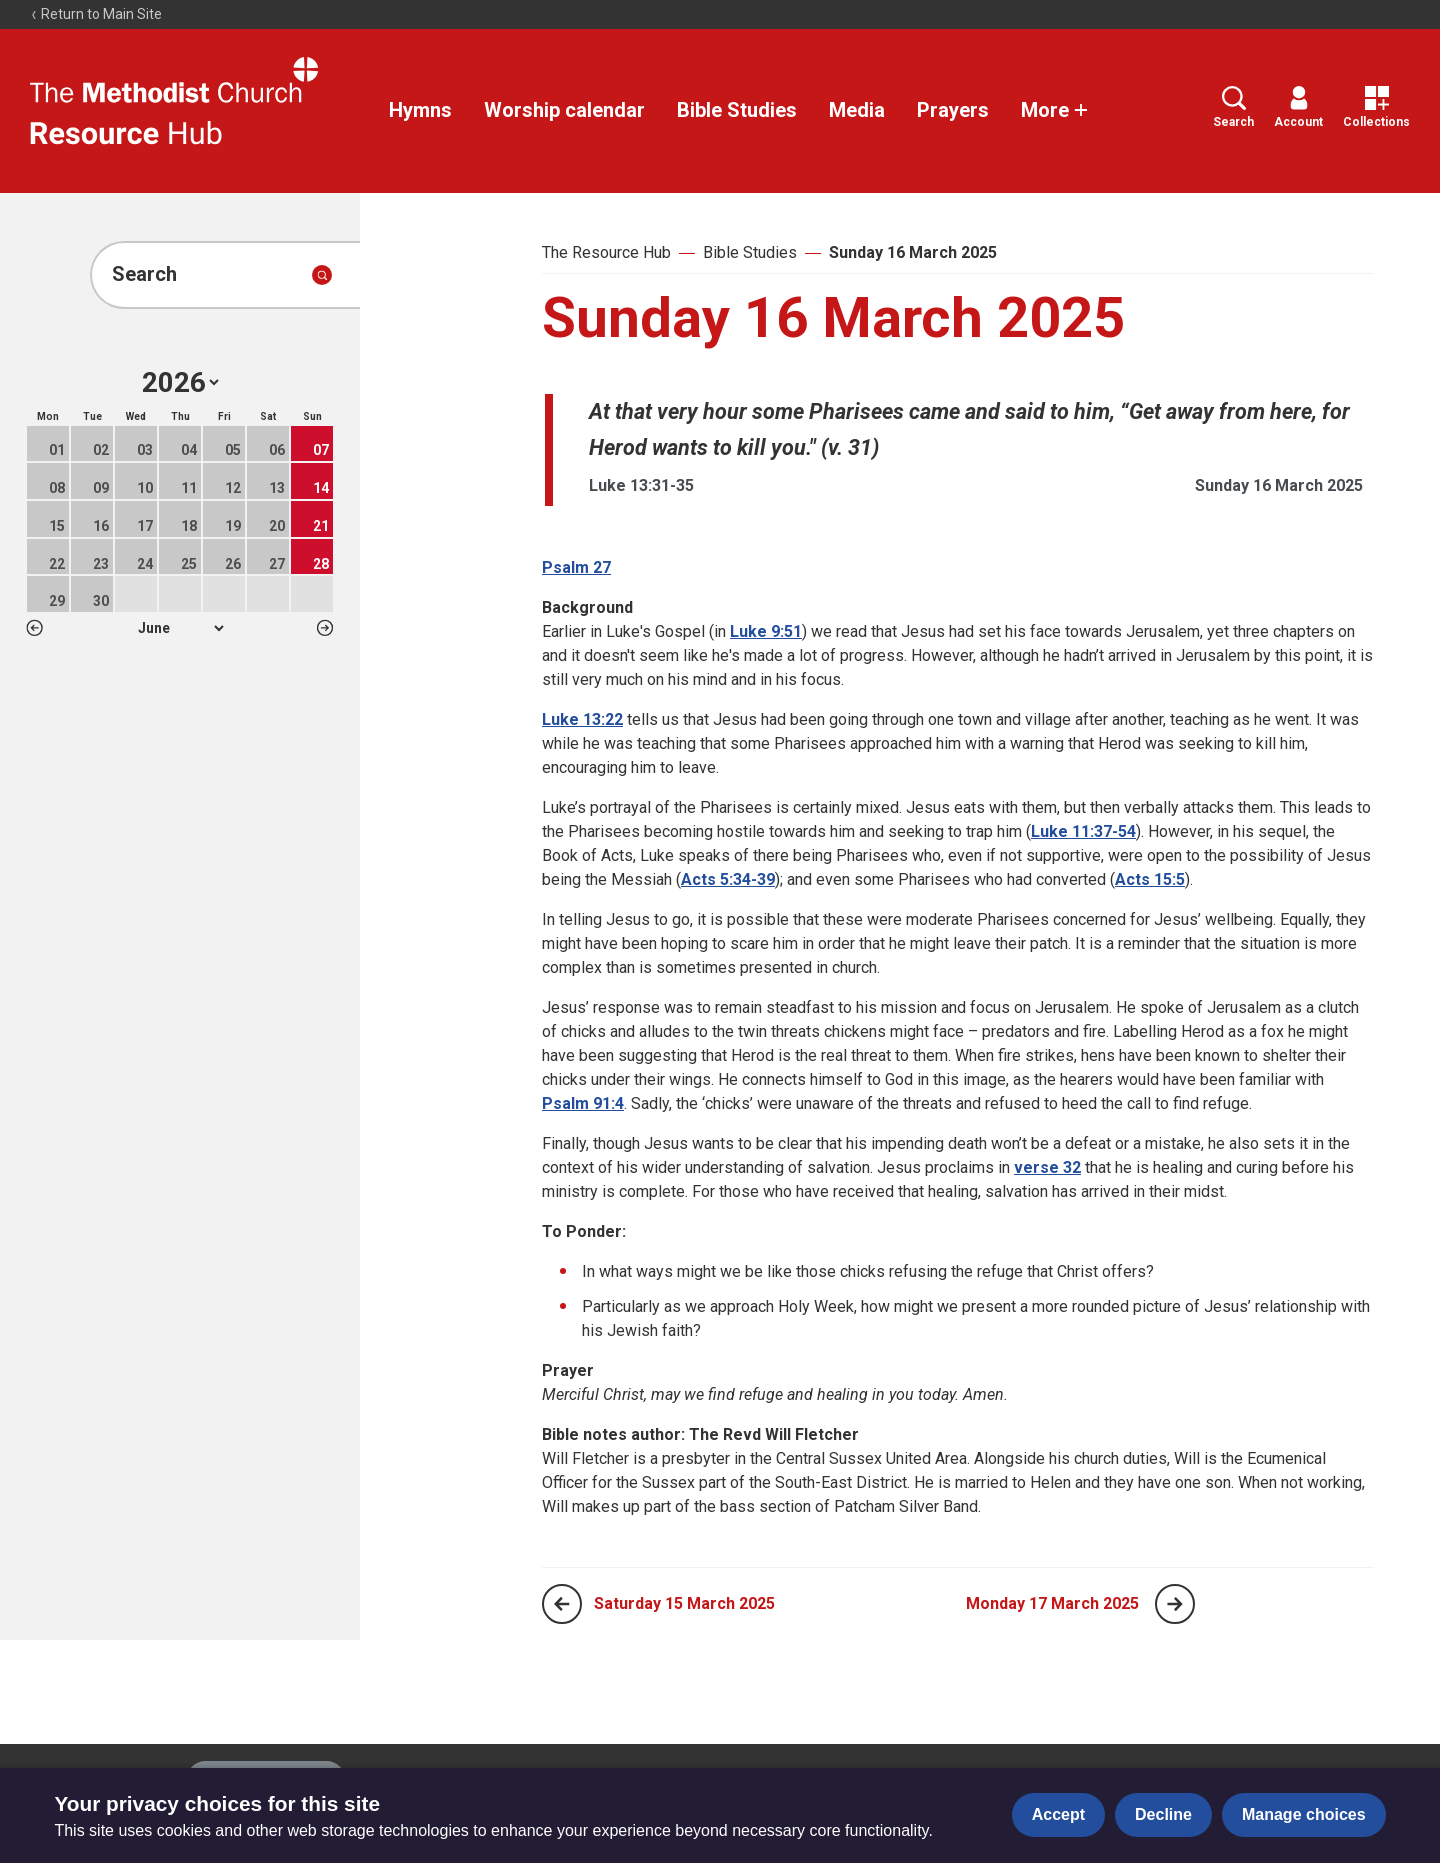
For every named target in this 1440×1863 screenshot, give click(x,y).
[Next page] (1175, 1604)
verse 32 (1047, 1167)
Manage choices (1304, 1814)
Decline (1163, 1814)
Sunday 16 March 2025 (913, 252)
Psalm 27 (576, 567)
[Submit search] (322, 275)
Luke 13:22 (582, 719)
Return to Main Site (96, 14)
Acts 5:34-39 (728, 879)
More (1055, 110)
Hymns (420, 110)
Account (1298, 107)
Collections (1376, 107)
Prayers (953, 110)
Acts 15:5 (1150, 879)
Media (857, 110)
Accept (1058, 1814)
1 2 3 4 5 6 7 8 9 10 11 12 (180, 628)
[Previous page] (562, 1604)
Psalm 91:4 (583, 1103)
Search (1233, 107)
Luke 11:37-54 (1083, 831)
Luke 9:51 (766, 631)
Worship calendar (564, 110)
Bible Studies (737, 110)
